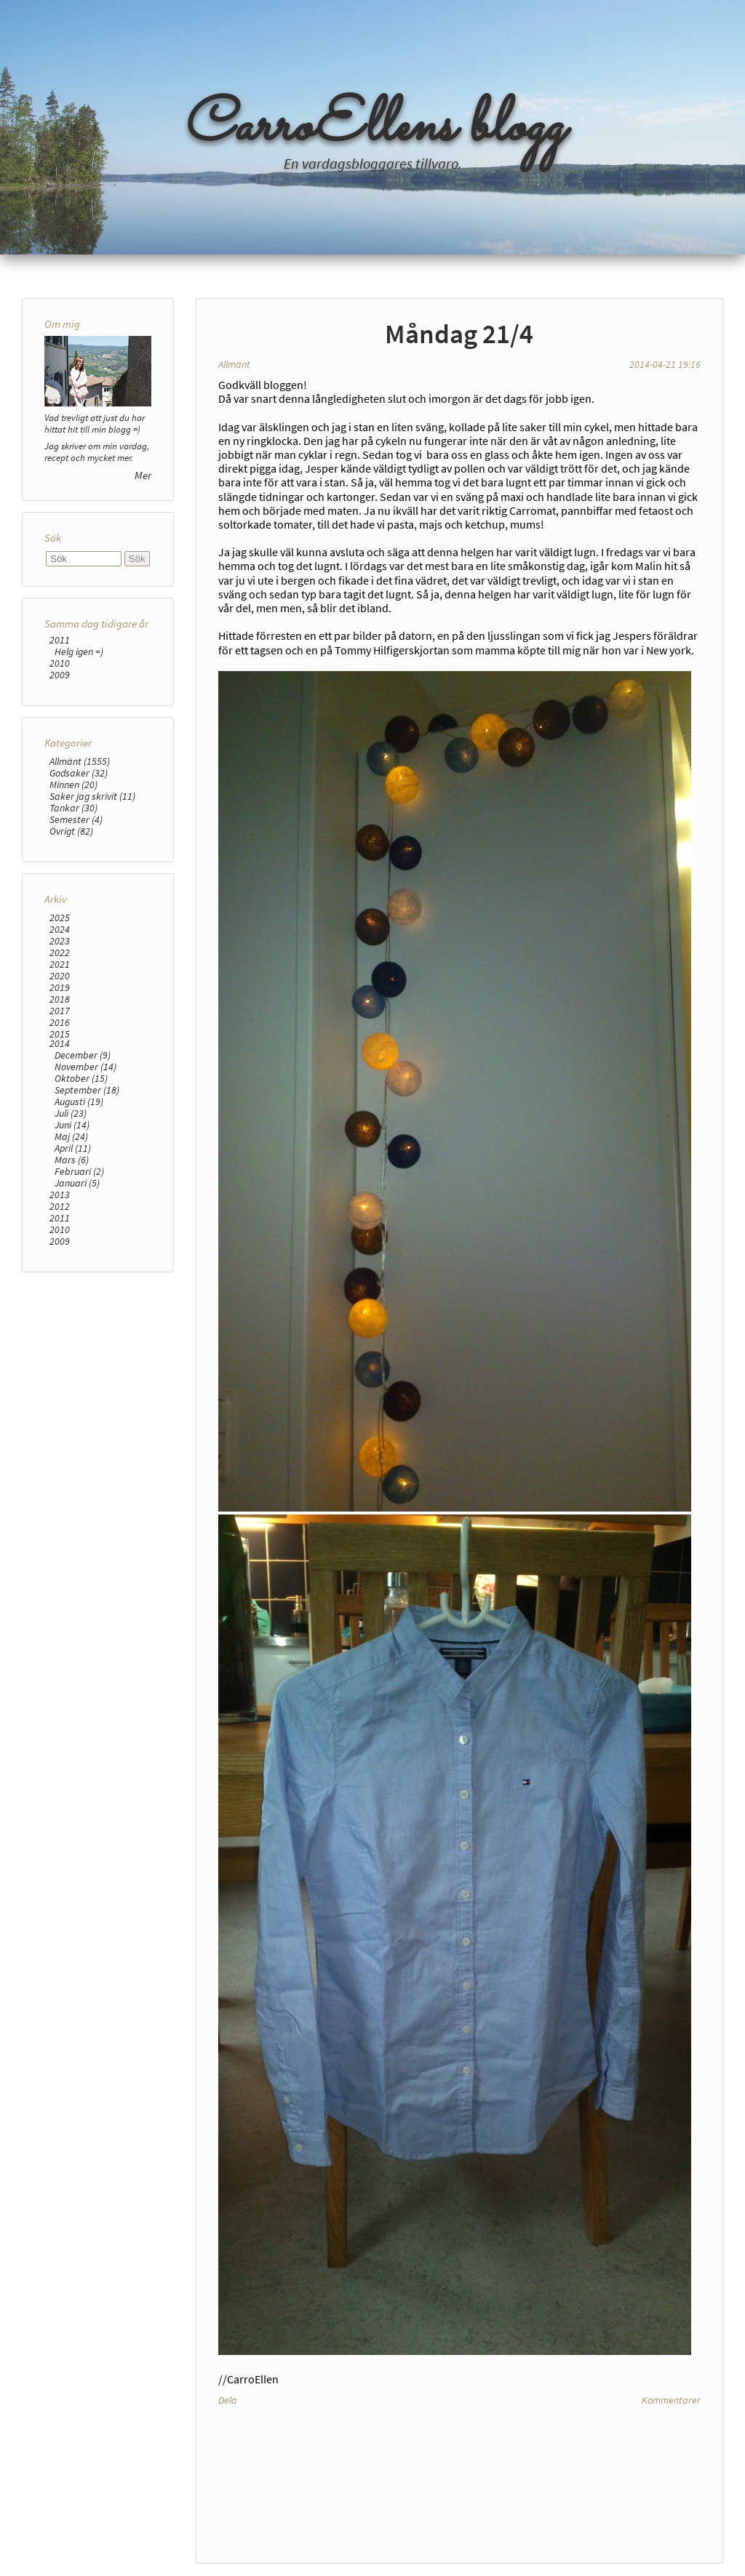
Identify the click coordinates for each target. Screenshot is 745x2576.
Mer (143, 475)
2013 (59, 1194)
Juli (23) (71, 1113)
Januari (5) (77, 1182)
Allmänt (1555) (79, 761)
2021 (59, 964)
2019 (59, 987)
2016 (59, 1022)
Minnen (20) (73, 784)
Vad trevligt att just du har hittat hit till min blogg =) (94, 423)
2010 (59, 663)
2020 (59, 975)
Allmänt (234, 364)
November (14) (85, 1066)
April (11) (73, 1148)
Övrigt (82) (71, 831)
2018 (59, 999)
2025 (59, 917)
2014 (59, 1043)
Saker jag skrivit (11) (92, 796)
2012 (59, 1206)
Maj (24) (71, 1136)
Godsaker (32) (78, 772)
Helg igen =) (79, 651)
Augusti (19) (79, 1101)
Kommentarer (671, 2400)
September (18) (87, 1089)
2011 (59, 639)
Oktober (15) (81, 1078)
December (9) (83, 1055)
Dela (227, 2400)
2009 (59, 674)
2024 (59, 929)
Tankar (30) (73, 807)
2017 (59, 1010)
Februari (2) (79, 1171)
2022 (59, 952)
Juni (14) (72, 1124)
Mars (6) (72, 1159)
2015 (59, 1033)
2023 (59, 940)
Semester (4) (76, 819)
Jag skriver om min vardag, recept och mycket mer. (96, 451)
